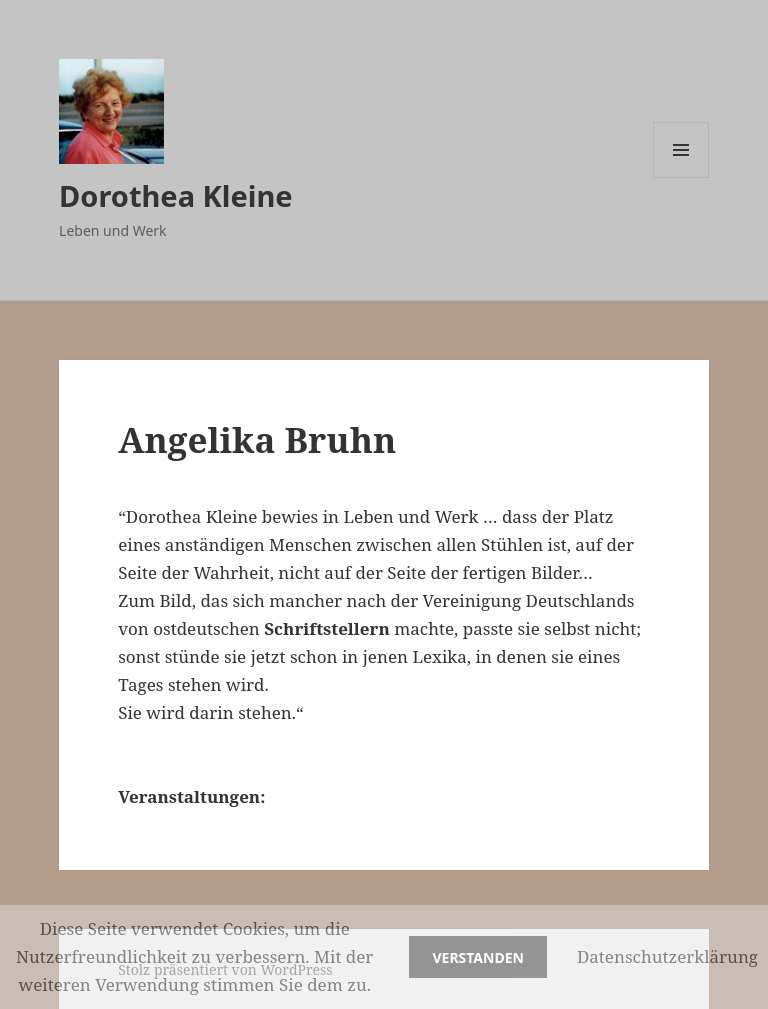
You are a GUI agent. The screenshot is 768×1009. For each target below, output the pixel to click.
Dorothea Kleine (176, 195)
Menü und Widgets (681, 177)
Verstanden (477, 957)
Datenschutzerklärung (667, 956)
